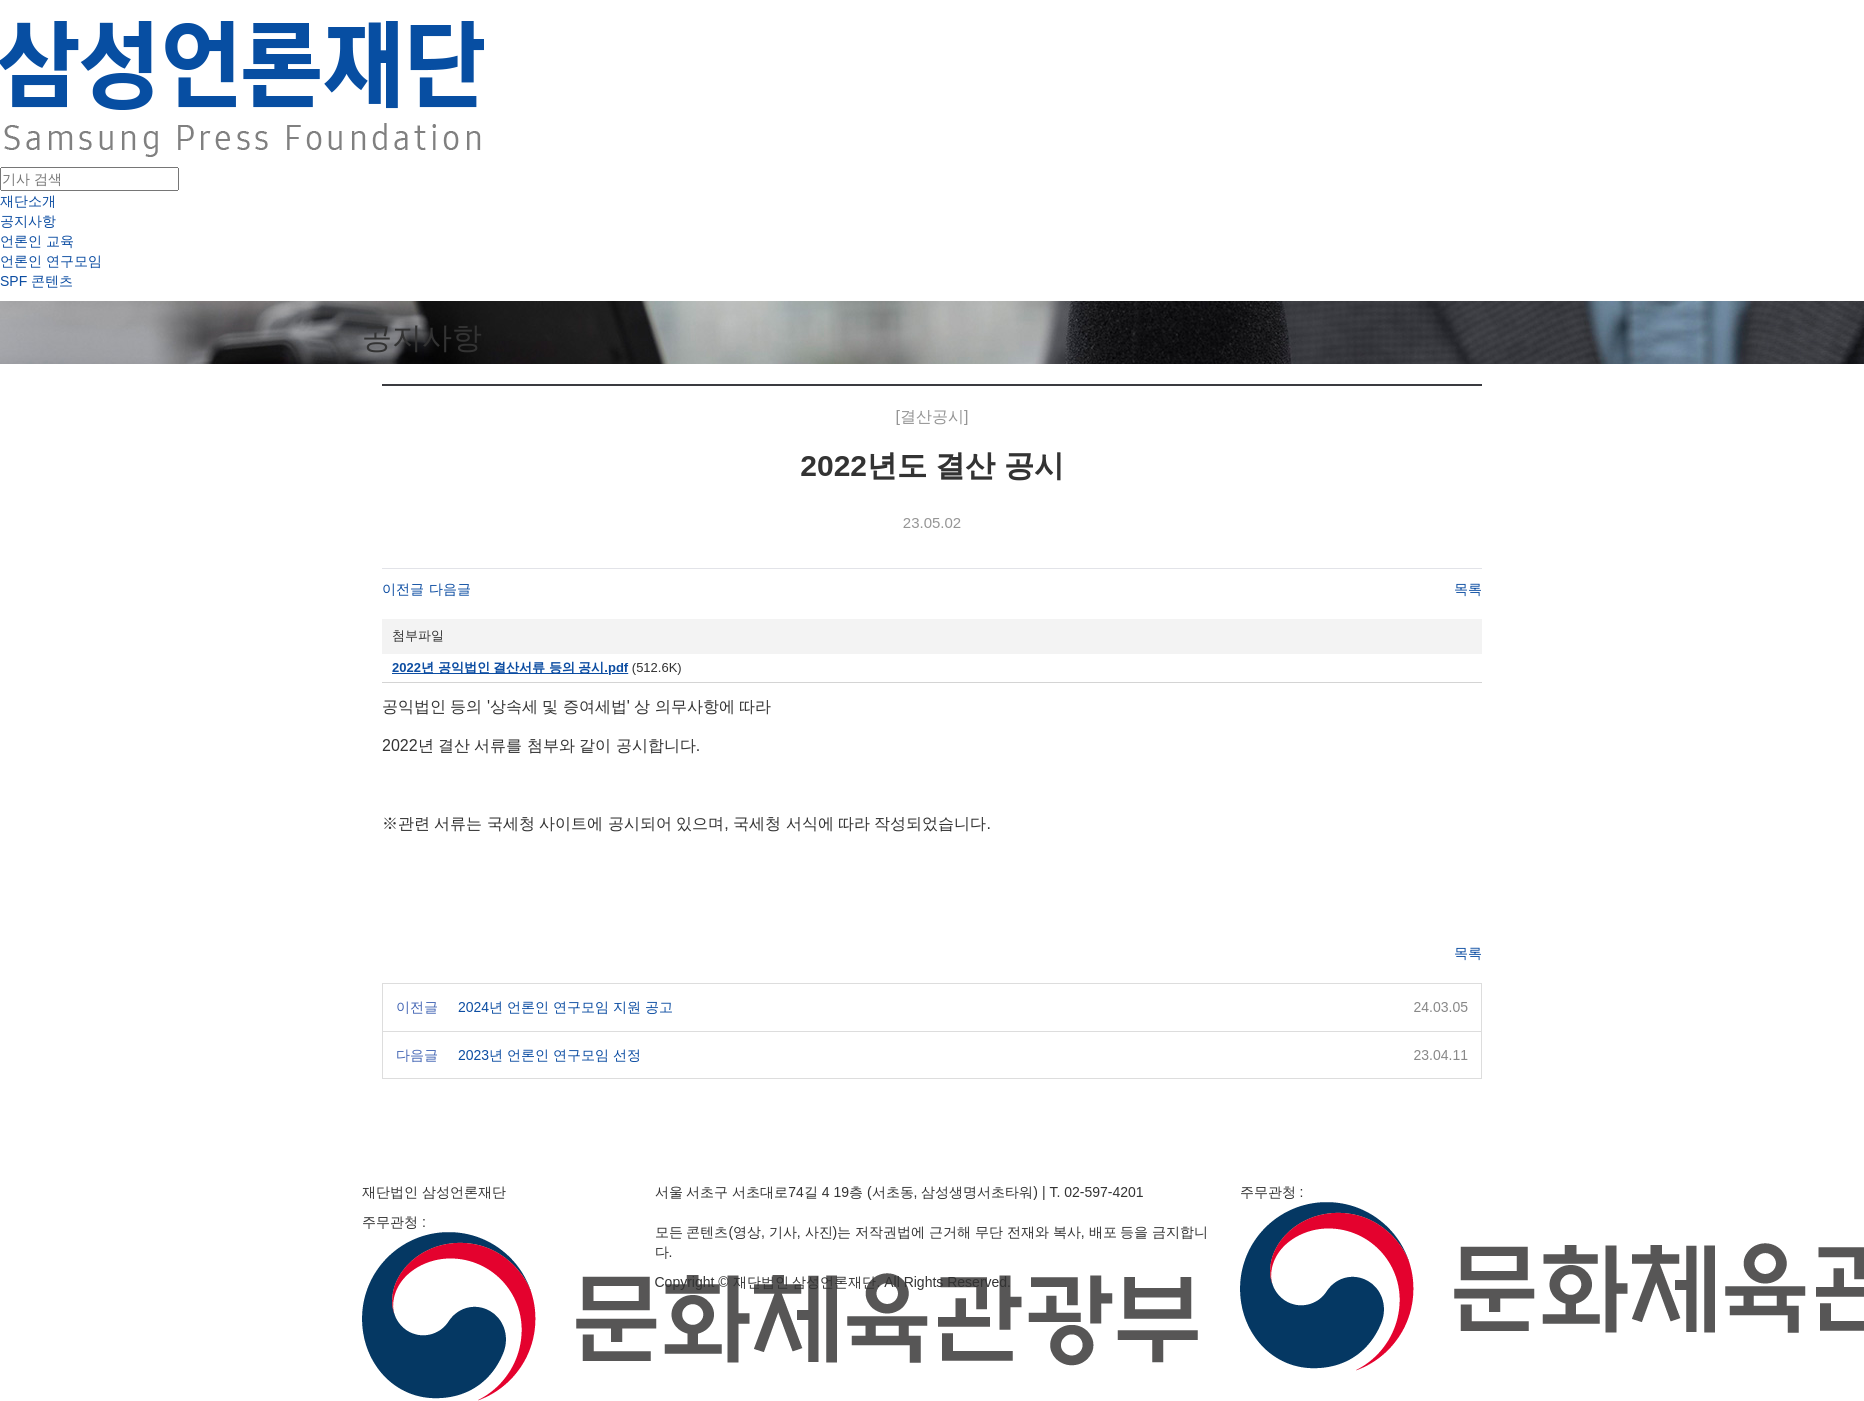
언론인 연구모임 (51, 261)
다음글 (450, 589)
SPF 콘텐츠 (36, 281)
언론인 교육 (37, 241)
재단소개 (28, 201)
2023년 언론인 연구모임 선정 (549, 1055)
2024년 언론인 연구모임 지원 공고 (565, 1007)
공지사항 (28, 221)
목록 (1468, 589)
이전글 (403, 589)
